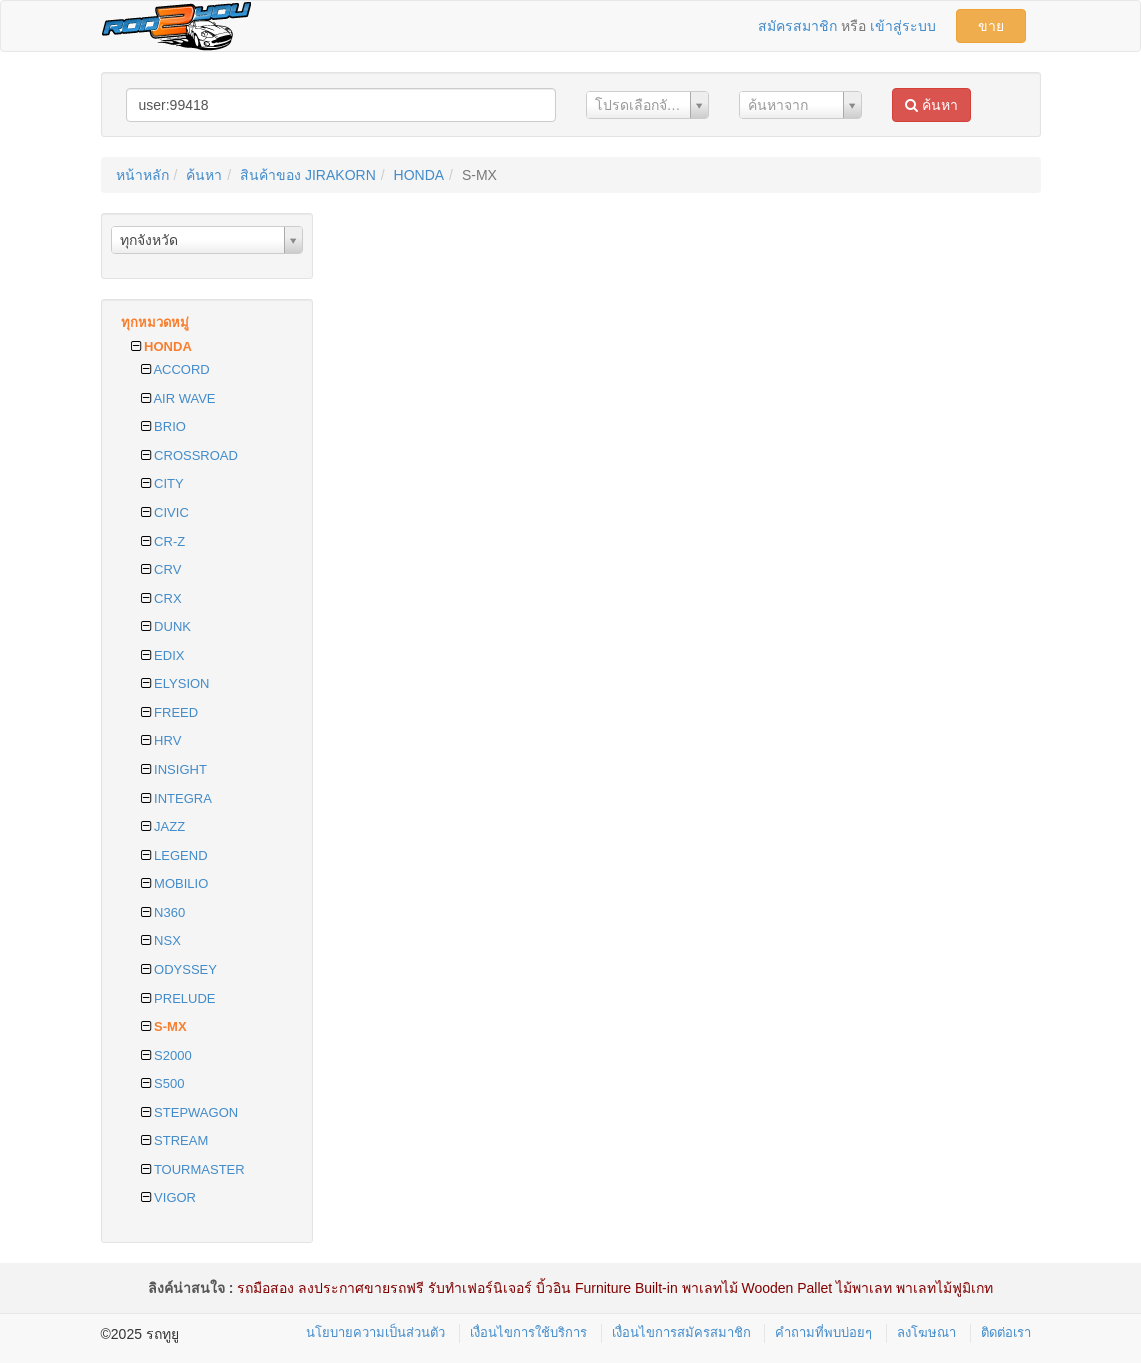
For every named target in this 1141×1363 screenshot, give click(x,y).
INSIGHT (174, 769)
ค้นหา (931, 105)
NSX (161, 940)
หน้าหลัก (142, 175)
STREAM (175, 1140)
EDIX (163, 655)
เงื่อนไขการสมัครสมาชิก (681, 1332)
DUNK (166, 626)
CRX (161, 598)
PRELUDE (178, 998)
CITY (162, 483)
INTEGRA (176, 798)
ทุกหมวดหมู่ (155, 322)
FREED (170, 712)
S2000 (166, 1055)
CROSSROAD (189, 455)
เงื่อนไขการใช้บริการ (528, 1332)
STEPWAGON (190, 1112)
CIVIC (165, 512)
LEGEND (174, 855)
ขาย (991, 26)
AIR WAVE (178, 398)
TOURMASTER (193, 1169)
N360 (163, 912)
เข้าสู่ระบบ (903, 26)
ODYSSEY (179, 969)
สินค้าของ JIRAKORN (308, 175)
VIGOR (169, 1197)
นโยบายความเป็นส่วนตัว (375, 1332)
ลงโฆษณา (926, 1332)
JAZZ (163, 826)
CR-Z (163, 541)
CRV (161, 569)
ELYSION (175, 683)
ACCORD (175, 369)
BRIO (163, 426)
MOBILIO (175, 883)
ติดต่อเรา (1006, 1332)
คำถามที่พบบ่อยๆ (823, 1332)
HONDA (419, 175)
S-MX (164, 1026)
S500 (163, 1083)
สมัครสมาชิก (797, 26)
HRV (161, 740)
